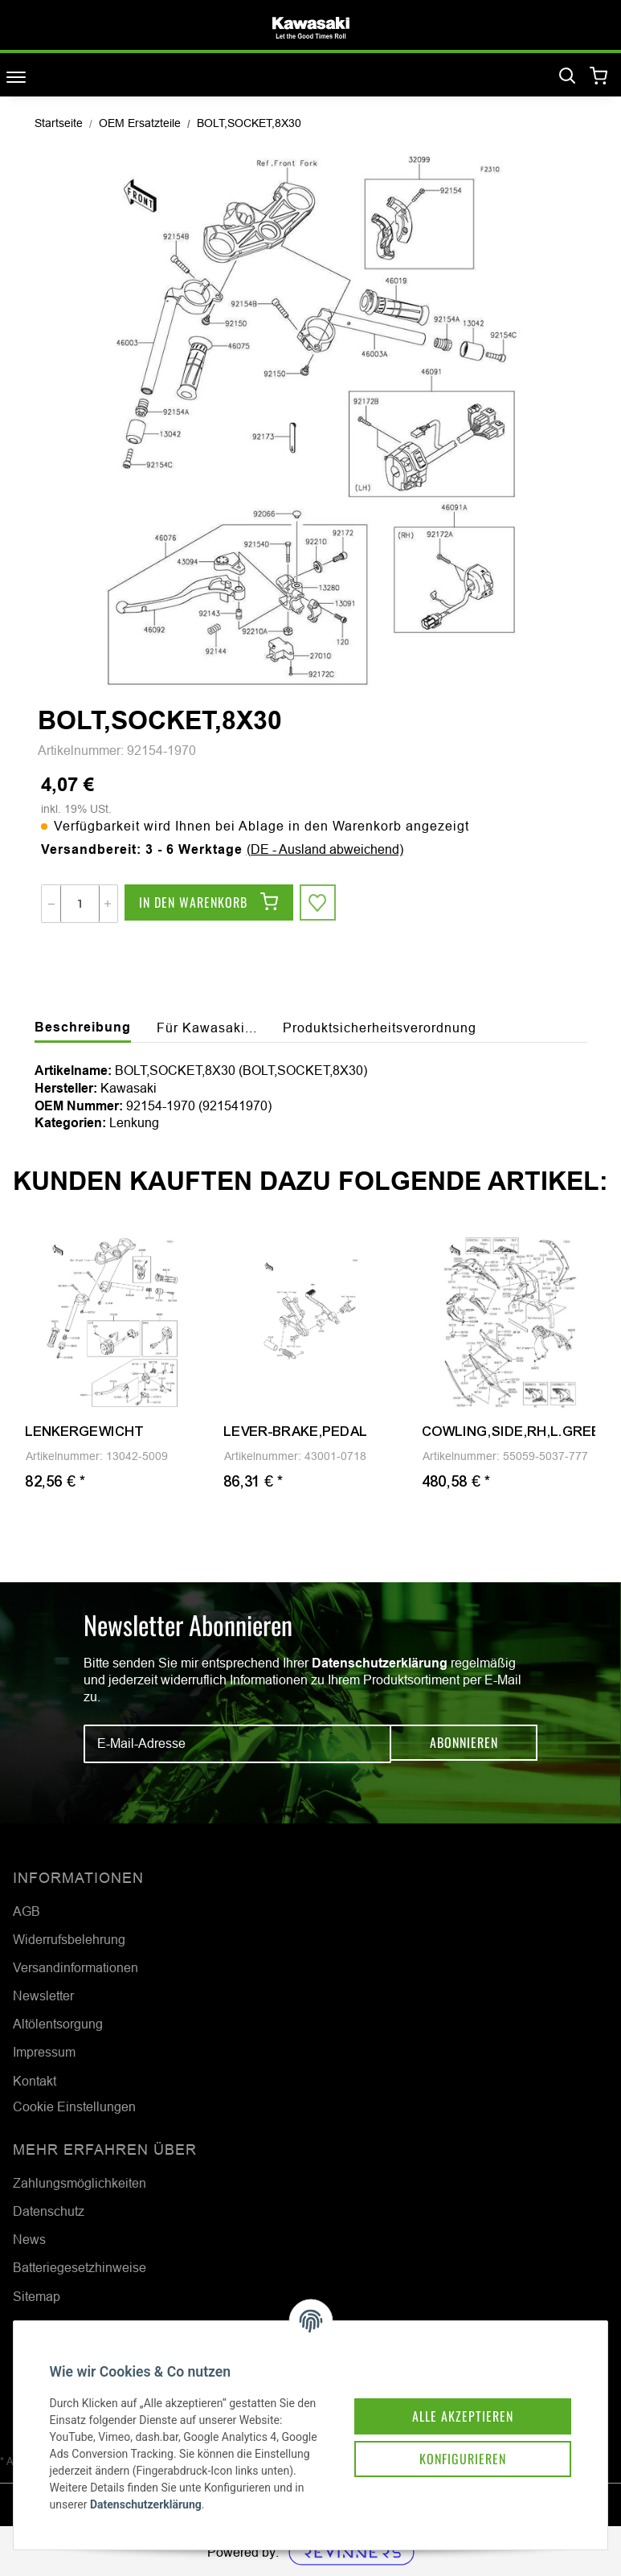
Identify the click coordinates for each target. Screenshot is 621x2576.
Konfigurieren (450, 2438)
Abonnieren (464, 1744)
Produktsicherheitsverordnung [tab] (379, 1027)
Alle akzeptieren (450, 2393)
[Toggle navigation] (16, 77)
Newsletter (43, 1995)
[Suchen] (567, 76)
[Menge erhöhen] (107, 903)
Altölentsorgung (58, 2023)
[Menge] (80, 903)
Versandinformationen (75, 1967)
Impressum (44, 2052)
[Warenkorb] (599, 77)
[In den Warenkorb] (209, 903)
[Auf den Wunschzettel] (319, 903)
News (29, 2239)
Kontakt (34, 2081)
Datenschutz (48, 2211)
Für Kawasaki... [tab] (207, 1027)
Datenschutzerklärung (379, 1663)
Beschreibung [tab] (83, 1027)
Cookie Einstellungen (74, 2106)
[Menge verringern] (51, 903)
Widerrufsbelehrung (69, 1939)
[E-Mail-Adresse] (237, 1744)
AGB (26, 1911)
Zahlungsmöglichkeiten (79, 2183)
